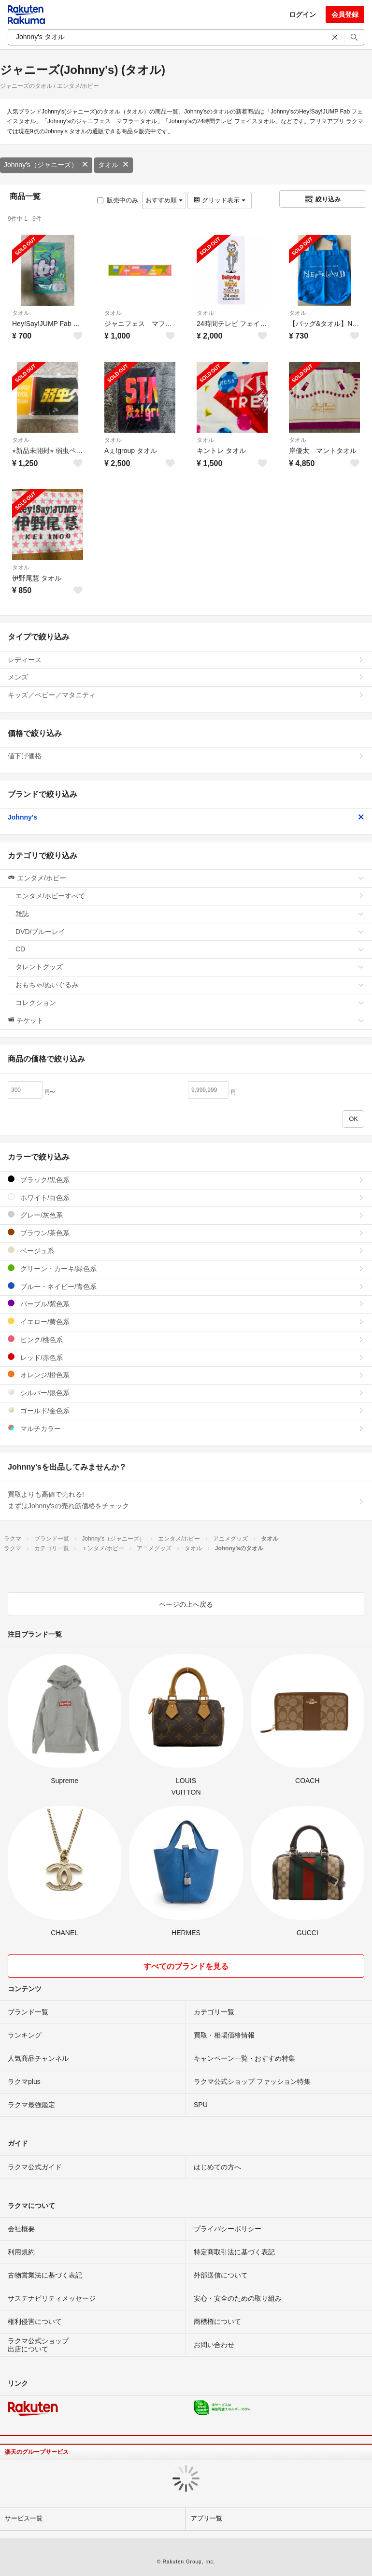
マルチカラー (186, 1428)
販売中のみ (117, 200)
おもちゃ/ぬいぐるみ (189, 985)
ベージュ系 (186, 1250)
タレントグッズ (189, 967)
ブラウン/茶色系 (186, 1233)
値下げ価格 (186, 756)
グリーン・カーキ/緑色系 (186, 1268)
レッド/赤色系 (186, 1357)
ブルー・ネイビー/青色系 (186, 1286)
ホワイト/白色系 (186, 1197)
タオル (113, 165)
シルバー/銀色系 (186, 1392)
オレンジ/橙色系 (186, 1375)
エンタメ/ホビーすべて (189, 896)
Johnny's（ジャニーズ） (46, 165)
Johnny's (186, 817)
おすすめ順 (164, 200)
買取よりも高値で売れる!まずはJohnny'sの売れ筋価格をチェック (186, 1500)
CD (189, 949)
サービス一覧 (24, 2518)
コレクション (189, 1002)
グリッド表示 (219, 200)
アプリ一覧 (206, 2518)
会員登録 (344, 14)
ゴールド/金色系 (186, 1410)
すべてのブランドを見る (186, 1966)
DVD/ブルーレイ (189, 931)
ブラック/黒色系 (186, 1179)
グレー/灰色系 (186, 1215)
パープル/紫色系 (186, 1304)
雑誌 (189, 914)
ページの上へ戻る (186, 1604)
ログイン (302, 14)
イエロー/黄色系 (186, 1321)
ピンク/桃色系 (186, 1339)
